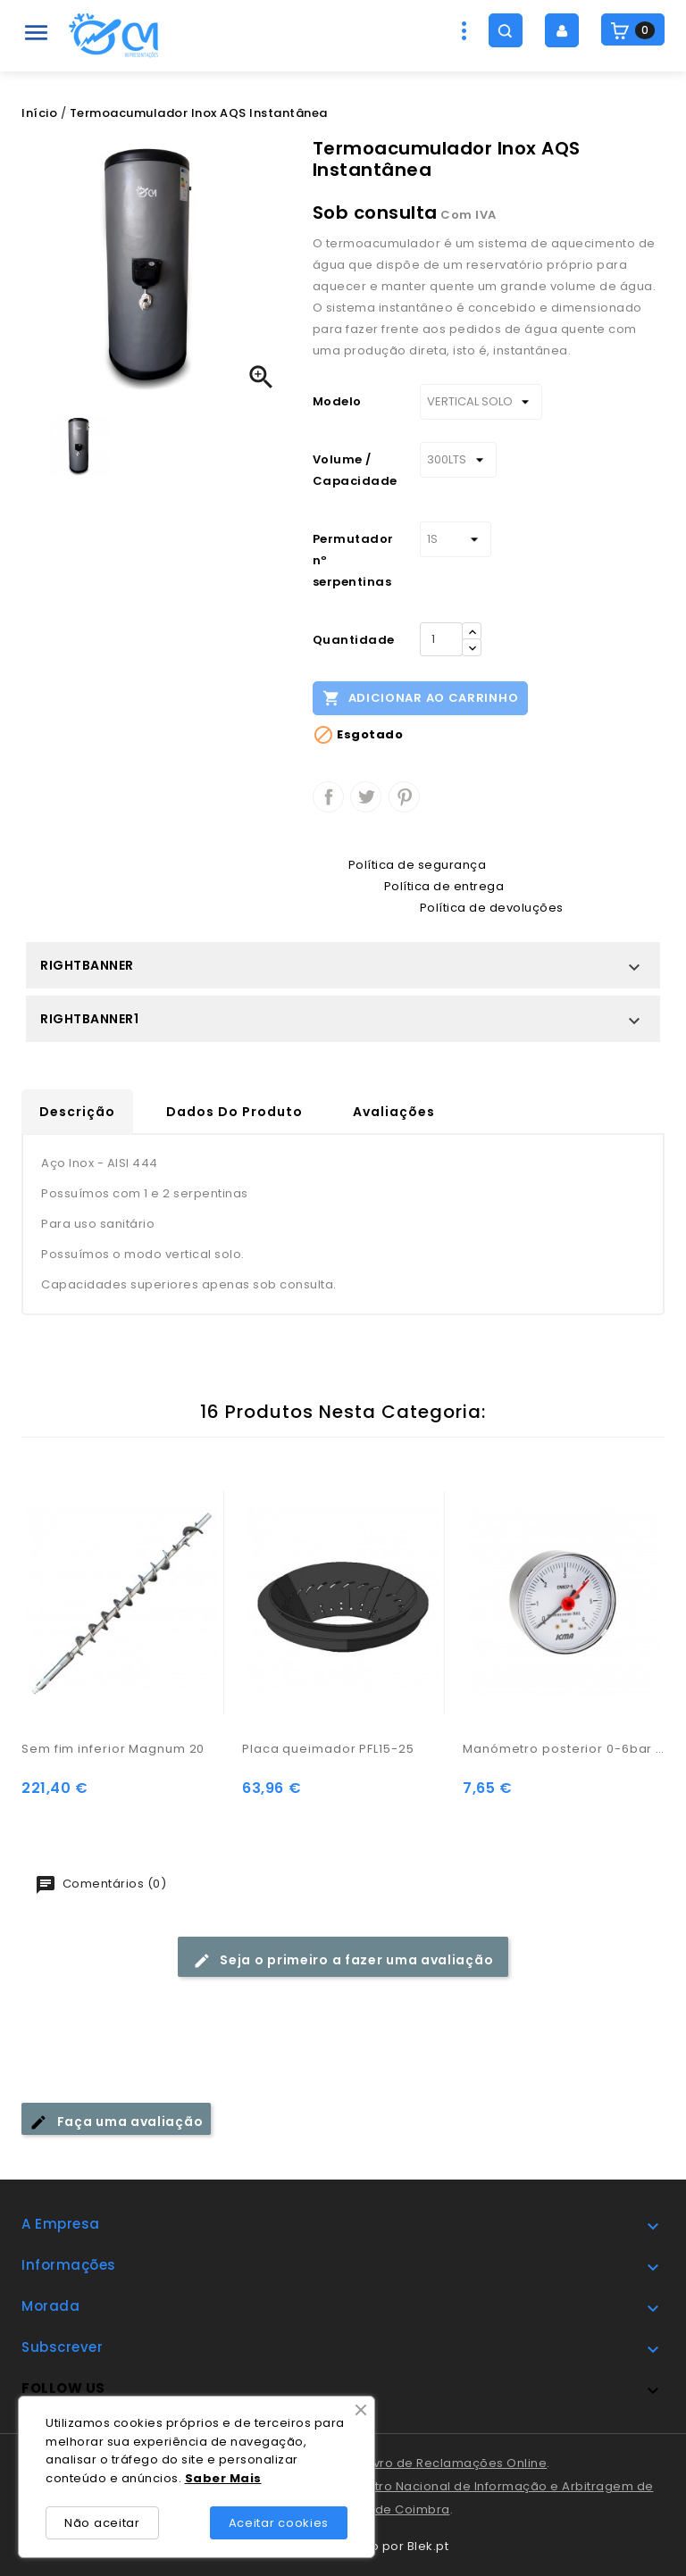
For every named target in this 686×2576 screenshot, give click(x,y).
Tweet (366, 797)
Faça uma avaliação (116, 2122)
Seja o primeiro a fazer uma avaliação (343, 1960)
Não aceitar (102, 2522)
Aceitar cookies (279, 2522)
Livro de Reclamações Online (456, 2463)
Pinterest (404, 797)
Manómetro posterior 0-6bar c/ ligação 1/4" (564, 1748)
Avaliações (394, 1112)
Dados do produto (234, 1112)
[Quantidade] (441, 639)
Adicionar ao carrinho (420, 697)
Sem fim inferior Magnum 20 (113, 1748)
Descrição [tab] (77, 1112)
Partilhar (328, 797)
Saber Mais (223, 2478)
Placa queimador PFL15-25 (328, 1748)
